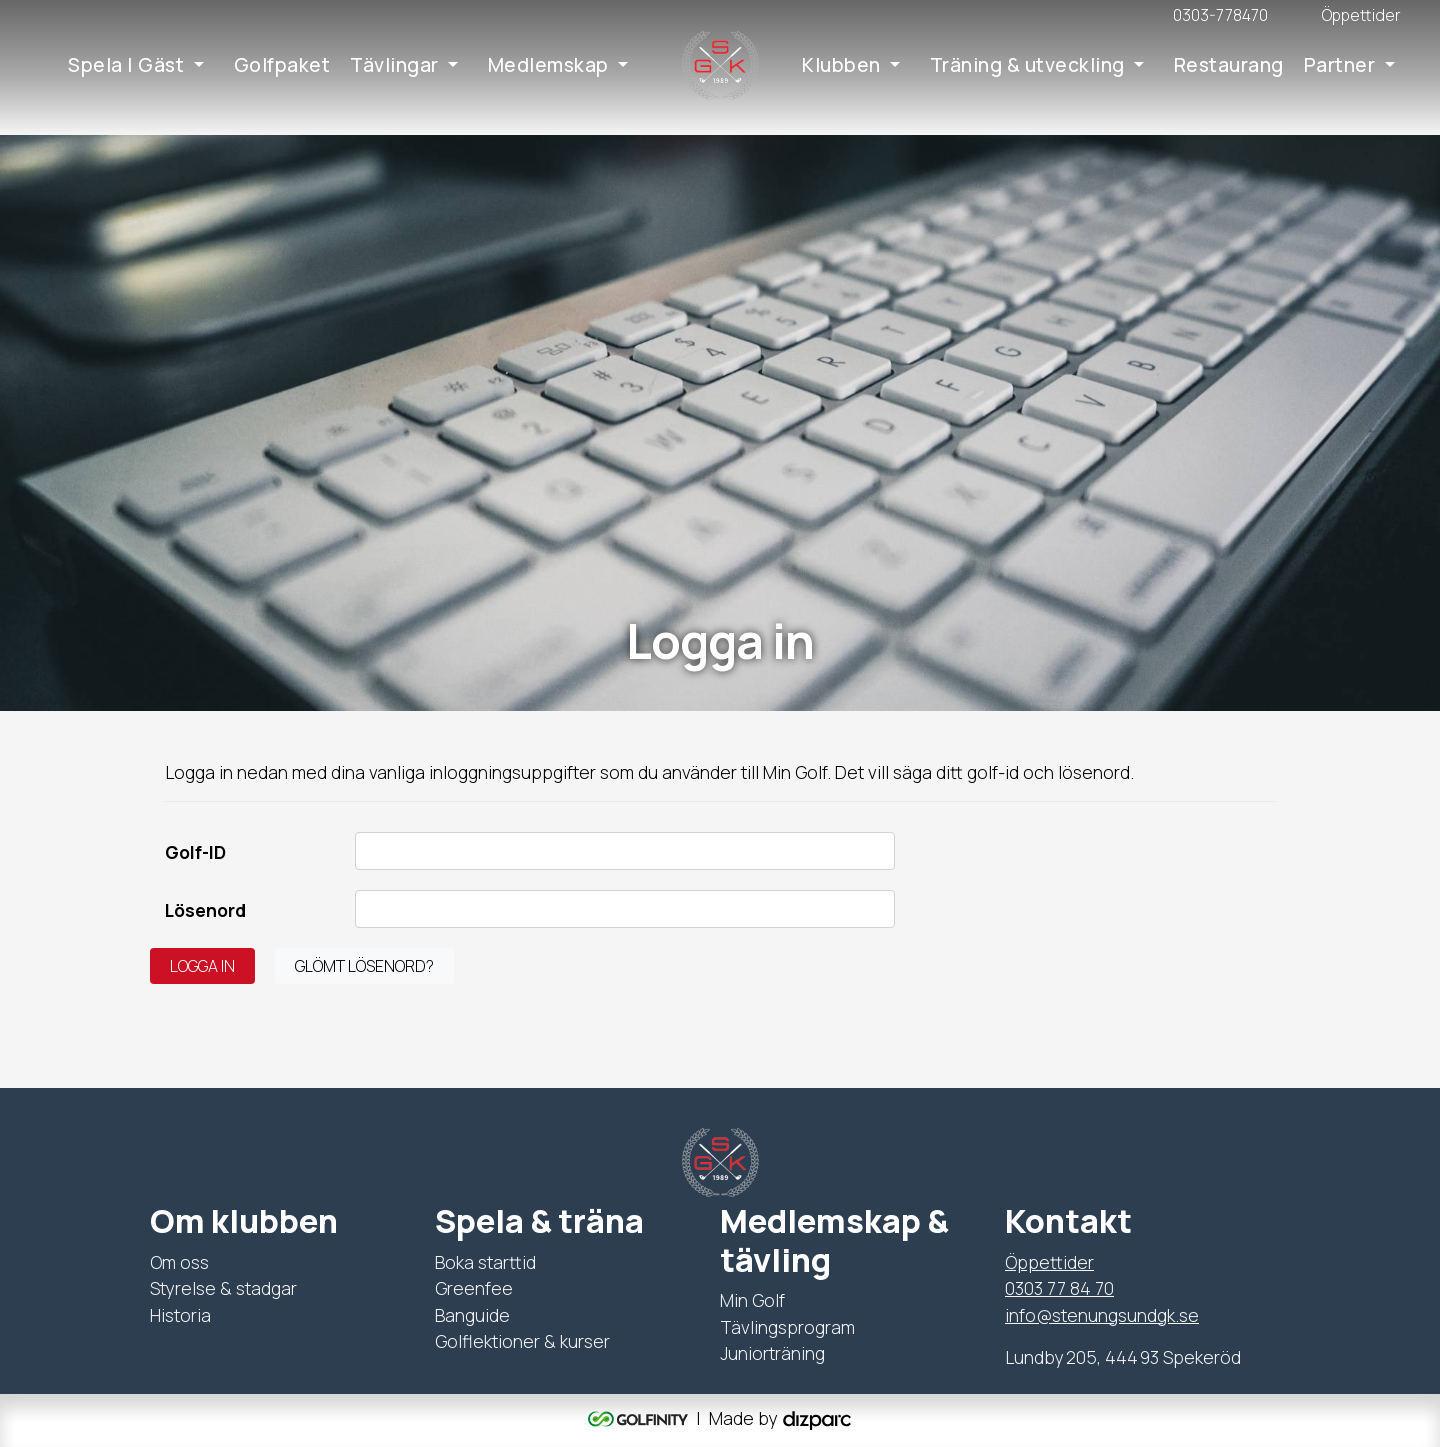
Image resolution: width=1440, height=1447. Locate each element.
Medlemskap (548, 65)
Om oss (179, 1262)
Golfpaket (282, 65)
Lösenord (205, 910)
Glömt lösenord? (364, 966)
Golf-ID (195, 852)
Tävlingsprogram (787, 1327)
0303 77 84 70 (1059, 1288)
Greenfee (474, 1288)
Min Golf (752, 1300)
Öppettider (1049, 1262)
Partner (1340, 65)
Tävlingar (394, 65)
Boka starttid (485, 1262)
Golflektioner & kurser (522, 1341)
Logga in (202, 966)
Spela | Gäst (126, 65)
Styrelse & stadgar (223, 1288)
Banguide (472, 1315)
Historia (180, 1315)
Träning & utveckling (1027, 65)
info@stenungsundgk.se (1102, 1315)
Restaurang (1229, 65)
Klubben (841, 65)
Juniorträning (772, 1353)
